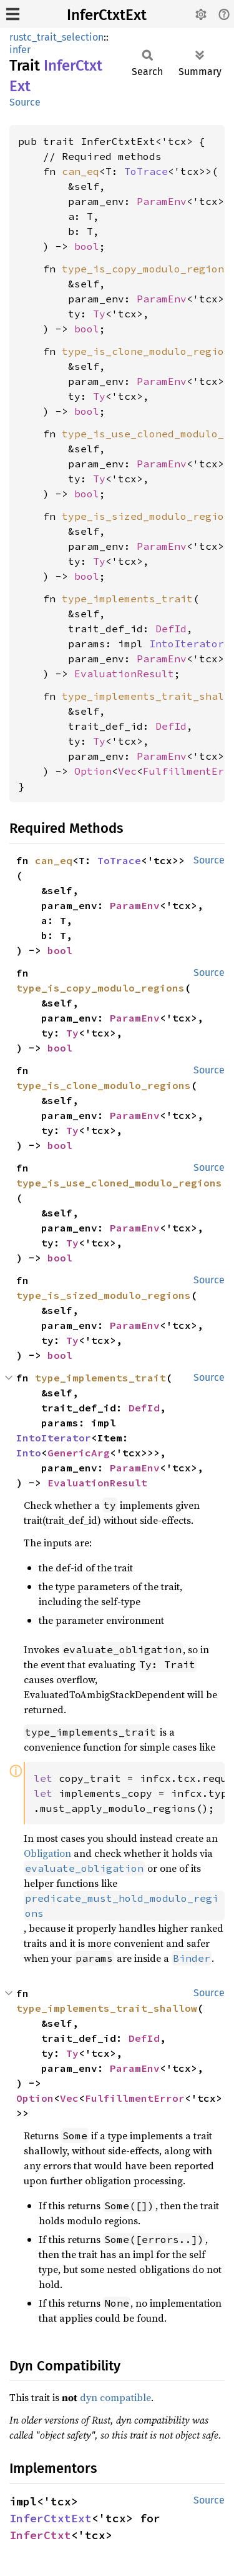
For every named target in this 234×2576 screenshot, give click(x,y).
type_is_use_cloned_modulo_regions (119, 1182)
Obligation (47, 1853)
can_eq (80, 171)
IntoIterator (186, 643)
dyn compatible (115, 2397)
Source (25, 102)
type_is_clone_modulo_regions (103, 1085)
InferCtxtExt (107, 15)
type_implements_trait (127, 598)
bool (86, 246)
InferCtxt (40, 2535)
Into (28, 1452)
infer (20, 50)
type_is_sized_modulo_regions (103, 1295)
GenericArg (78, 1452)
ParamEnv (162, 201)
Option (93, 771)
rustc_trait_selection (56, 37)
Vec (127, 771)
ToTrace (146, 171)
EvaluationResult (124, 673)
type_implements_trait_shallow (106, 2008)
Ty (99, 313)
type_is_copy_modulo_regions (146, 268)
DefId (171, 628)
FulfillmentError (135, 2098)
